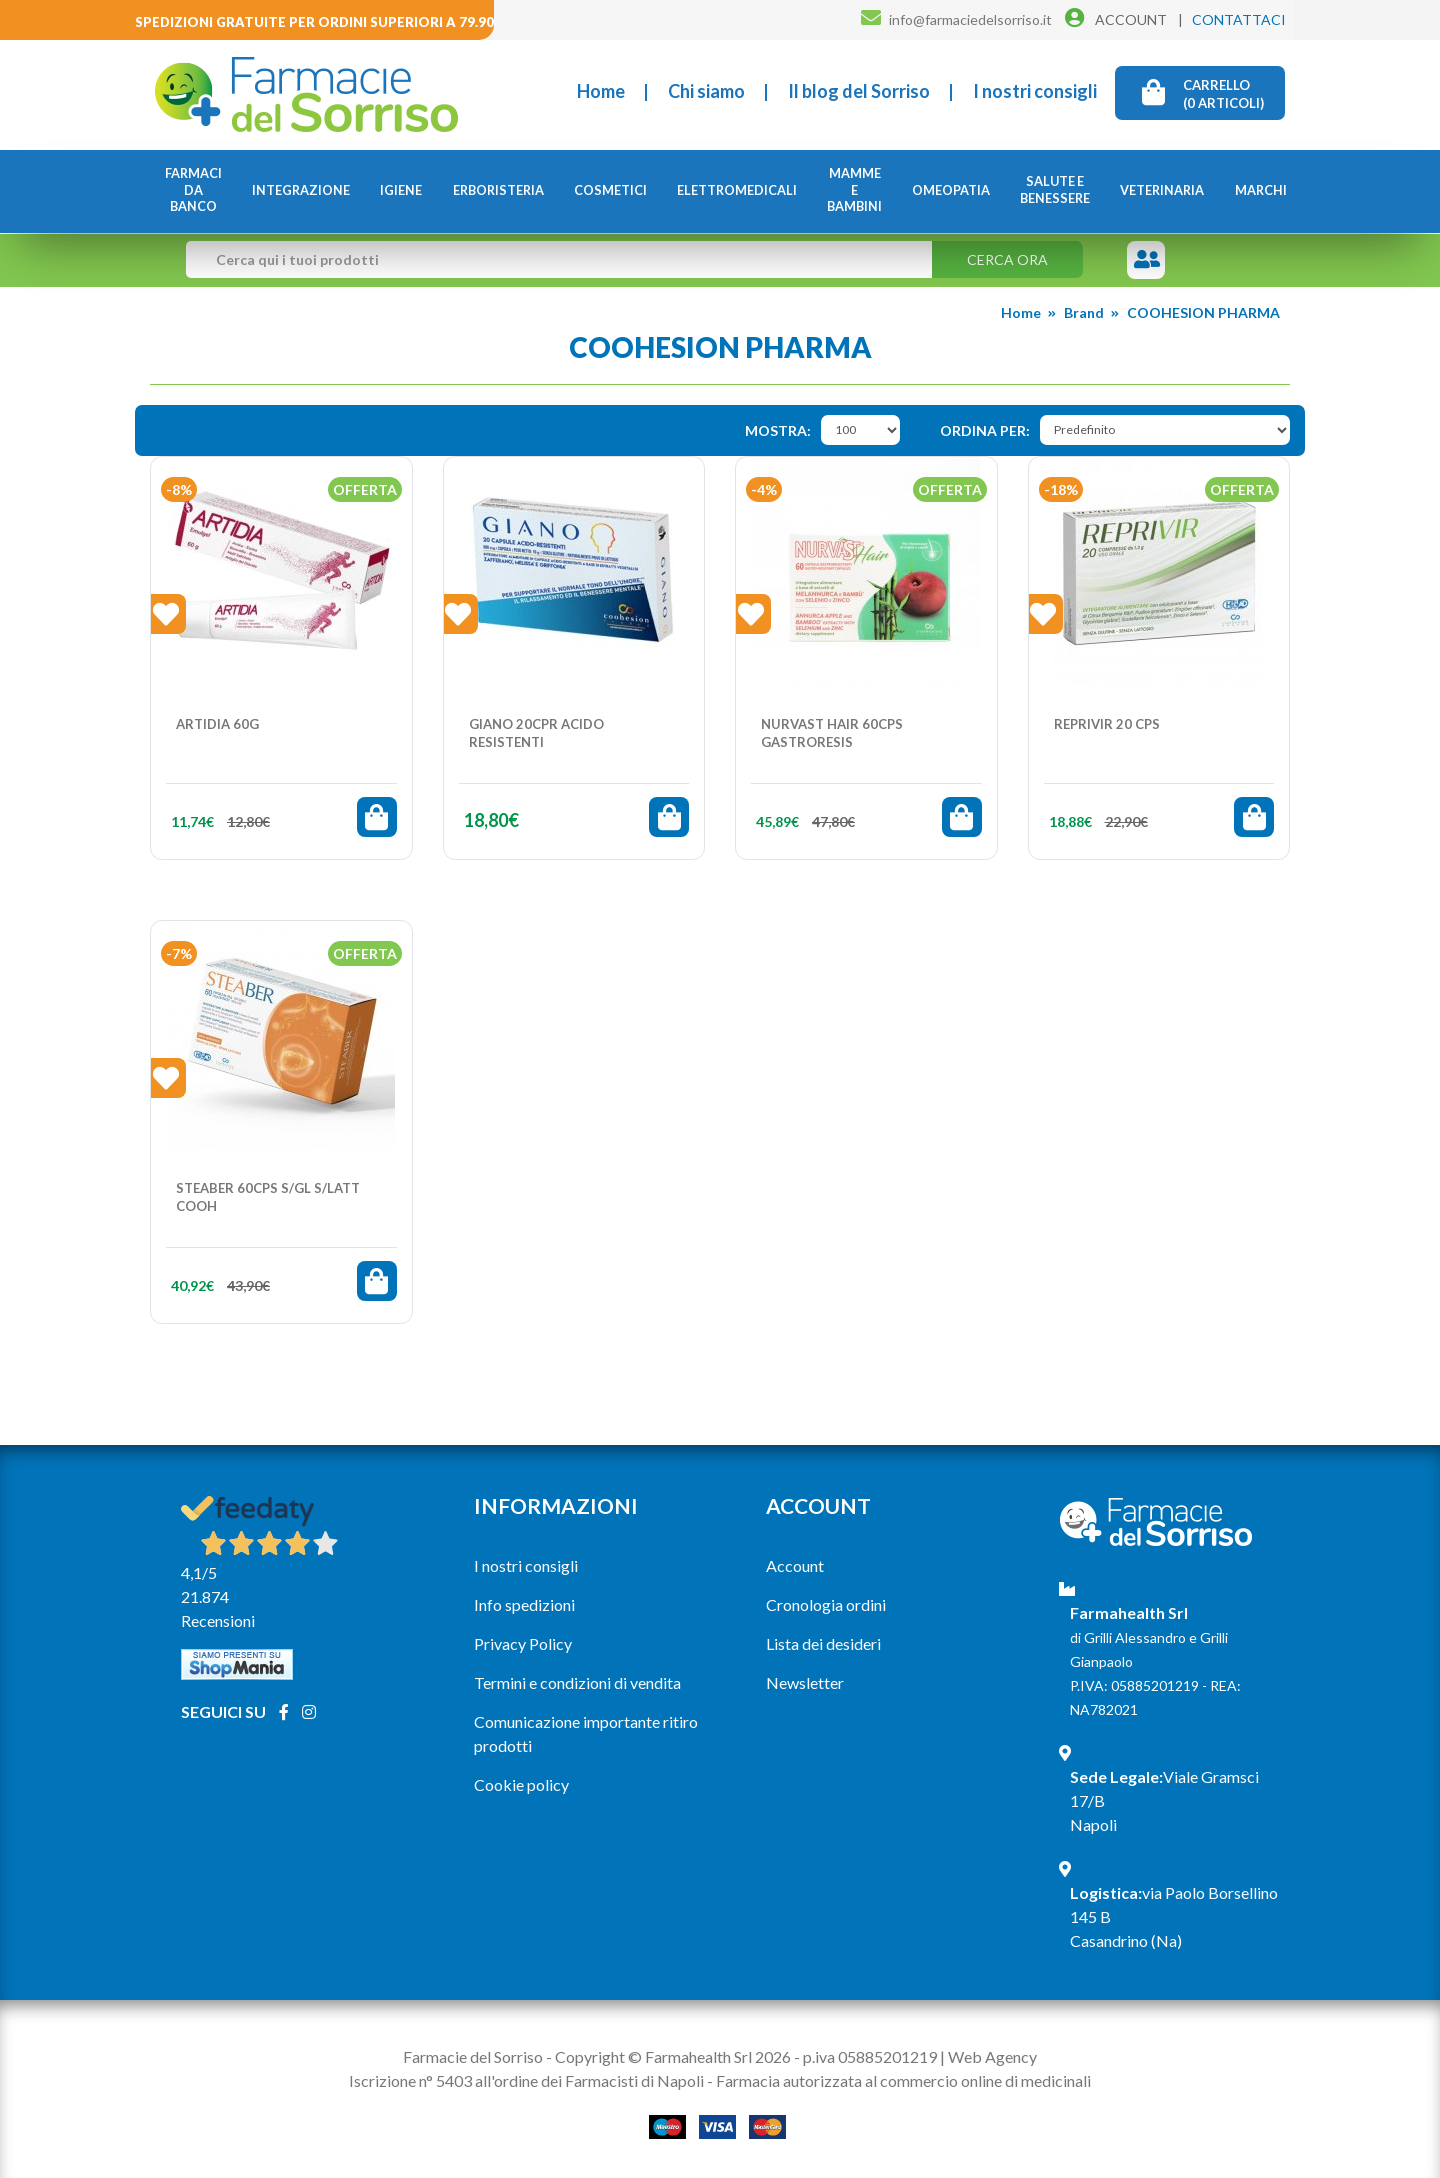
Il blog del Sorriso (859, 91)
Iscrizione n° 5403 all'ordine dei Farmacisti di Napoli (526, 2080)
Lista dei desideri (823, 1643)
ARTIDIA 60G (217, 724)
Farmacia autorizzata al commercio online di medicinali (903, 2080)
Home (601, 91)
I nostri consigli (1035, 91)
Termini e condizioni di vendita (577, 1682)
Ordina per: (985, 430)
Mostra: (778, 430)
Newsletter (805, 1682)
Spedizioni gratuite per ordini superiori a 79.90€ (318, 22)
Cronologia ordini (826, 1604)
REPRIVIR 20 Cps (1107, 724)
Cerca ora (1007, 258)
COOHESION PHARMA (1203, 311)
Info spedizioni (524, 1604)
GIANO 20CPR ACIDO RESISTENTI (536, 733)
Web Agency (992, 2056)
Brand (1084, 311)
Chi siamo (706, 91)
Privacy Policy (523, 1643)
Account (795, 1565)
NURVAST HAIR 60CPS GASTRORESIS (832, 733)
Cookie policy (521, 1784)
